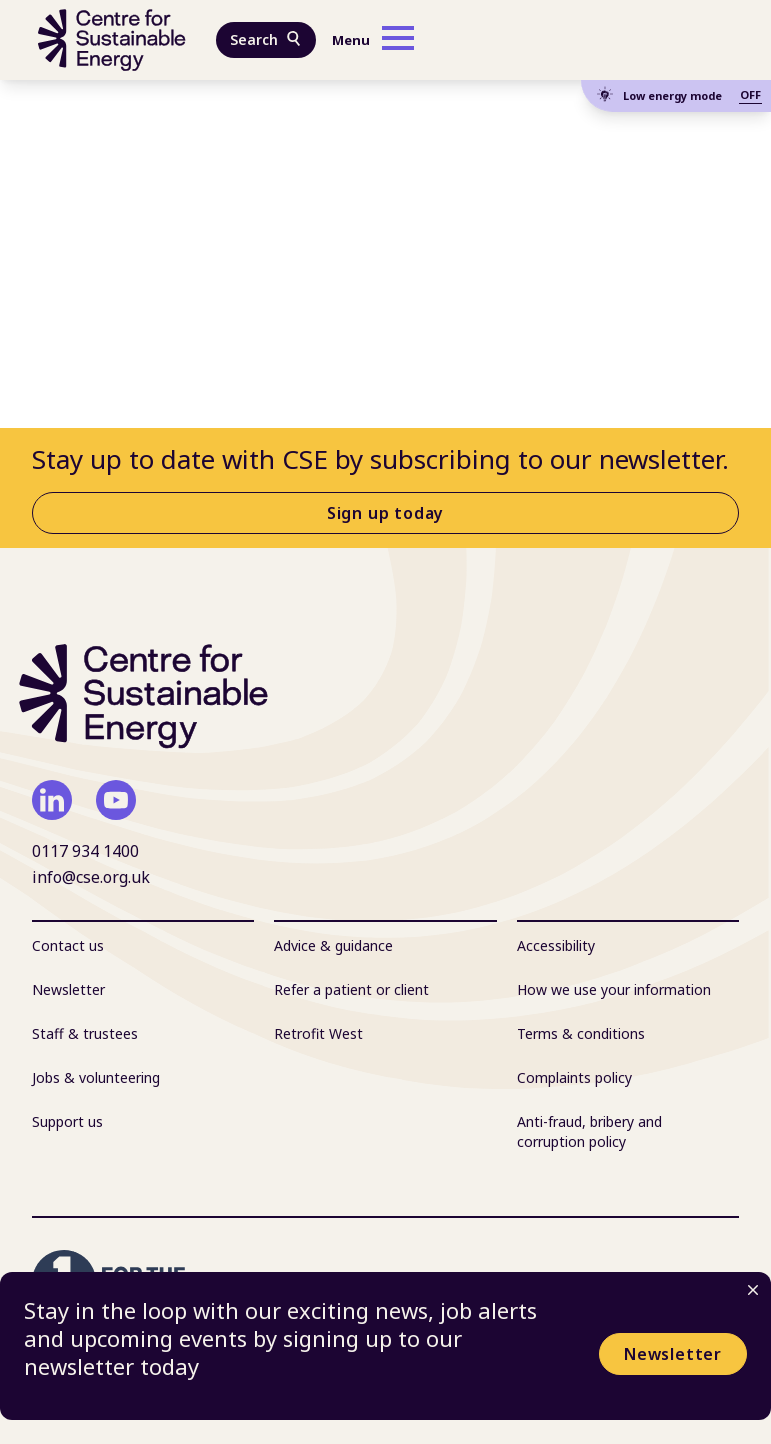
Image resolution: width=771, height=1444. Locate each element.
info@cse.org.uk (91, 877)
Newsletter (673, 1354)
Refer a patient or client (351, 989)
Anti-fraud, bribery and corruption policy (589, 1131)
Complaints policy (574, 1077)
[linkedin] (52, 800)
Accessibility (556, 945)
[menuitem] (143, 946)
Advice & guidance (333, 945)
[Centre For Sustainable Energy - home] (112, 40)
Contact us (68, 945)
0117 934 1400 (85, 851)
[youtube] (116, 800)
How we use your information (614, 989)
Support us (67, 1121)
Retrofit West (318, 1033)
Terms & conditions (581, 1033)
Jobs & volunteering (96, 1077)
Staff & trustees (85, 1033)
